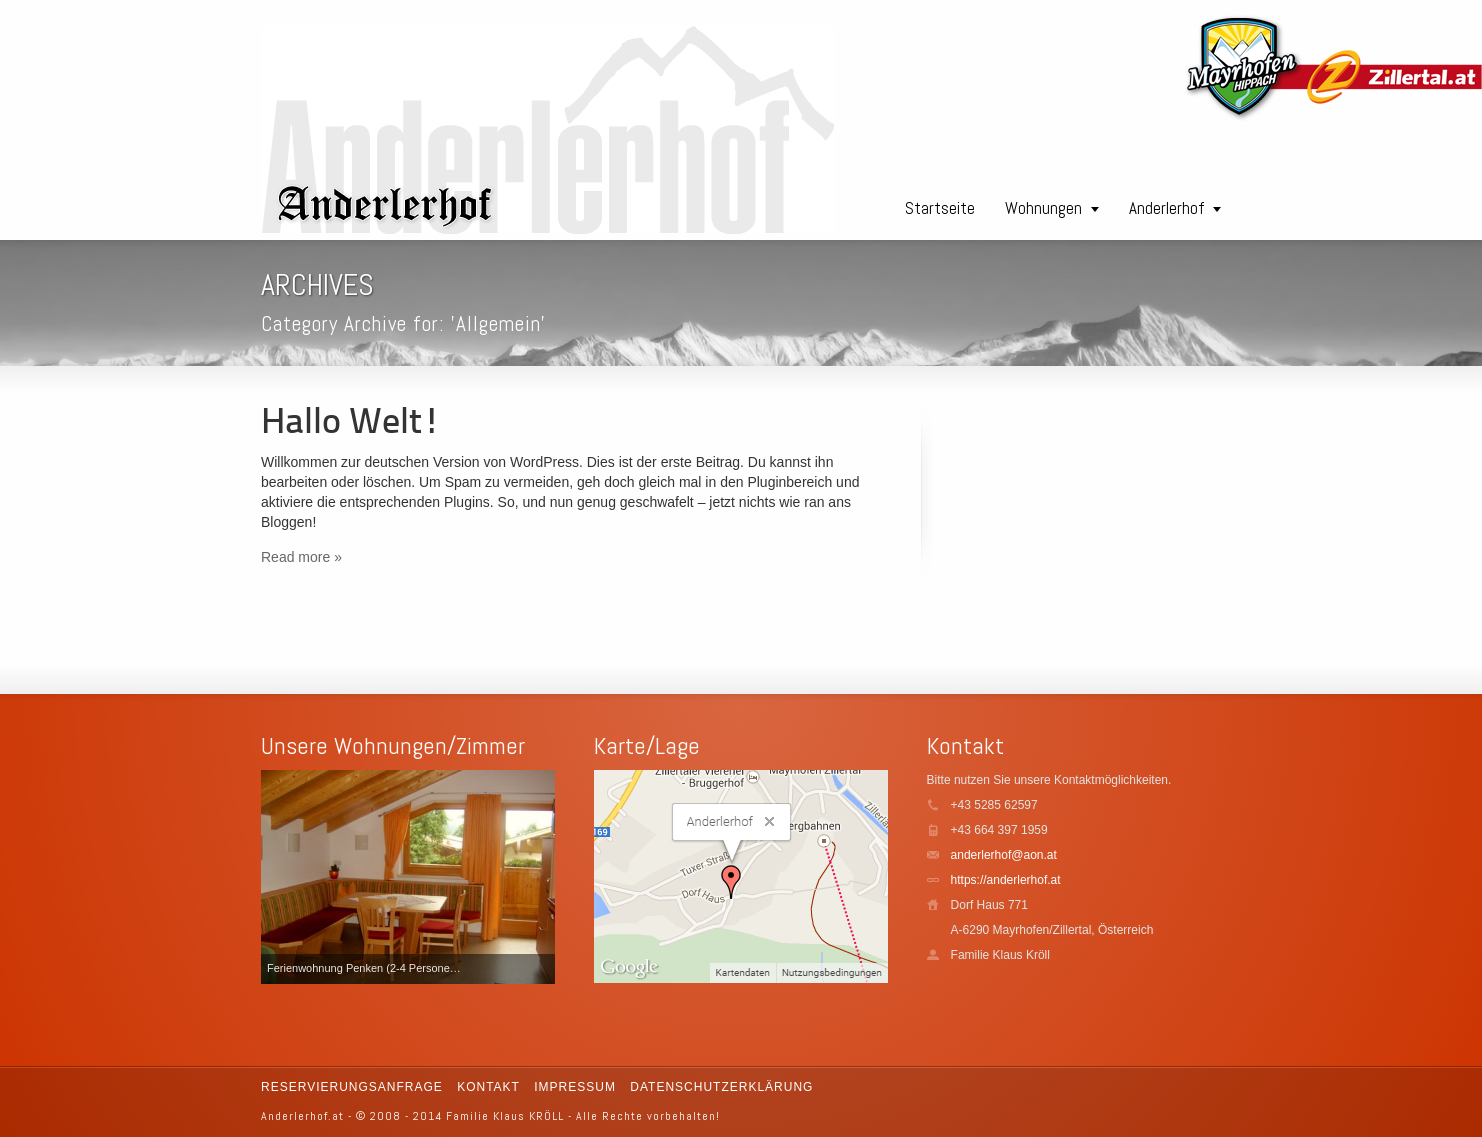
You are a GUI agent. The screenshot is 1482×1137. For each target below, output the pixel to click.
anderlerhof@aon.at (1004, 855)
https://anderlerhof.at (1006, 880)
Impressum (575, 1087)
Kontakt (488, 1087)
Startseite (940, 208)
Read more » (301, 557)
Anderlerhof (1167, 208)
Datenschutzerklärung (721, 1087)
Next (535, 877)
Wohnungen (1043, 208)
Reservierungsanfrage (352, 1087)
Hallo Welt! (351, 424)
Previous (281, 877)
